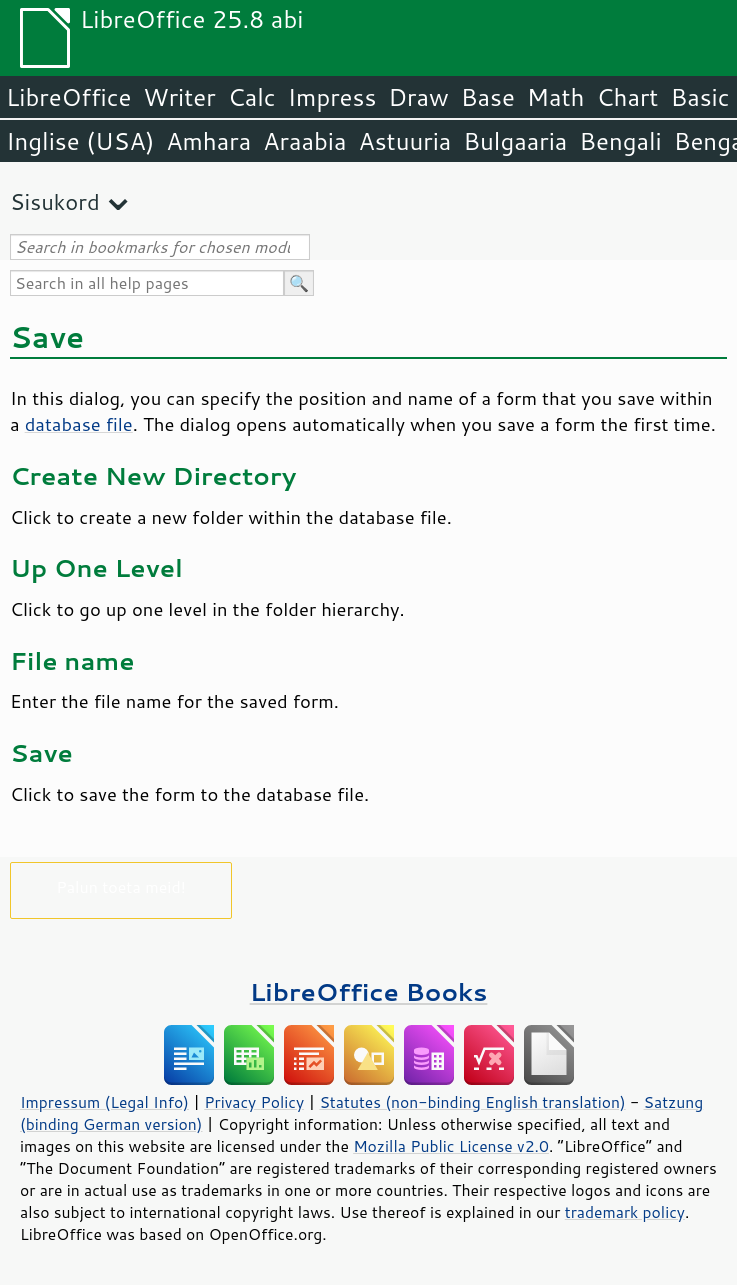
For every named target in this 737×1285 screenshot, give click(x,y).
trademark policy (625, 1212)
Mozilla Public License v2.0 (451, 1146)
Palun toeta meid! (121, 886)
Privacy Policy (254, 1102)
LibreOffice (68, 97)
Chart (627, 97)
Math (556, 97)
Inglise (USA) (80, 141)
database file (79, 424)
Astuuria (404, 141)
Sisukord (55, 201)
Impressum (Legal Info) (104, 1102)
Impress (332, 97)
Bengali (620, 141)
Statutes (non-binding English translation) (472, 1102)
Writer (179, 97)
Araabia (304, 141)
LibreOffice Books (369, 991)
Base (488, 97)
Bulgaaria (515, 141)
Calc (252, 97)
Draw (418, 97)
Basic (699, 97)
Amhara (208, 141)
